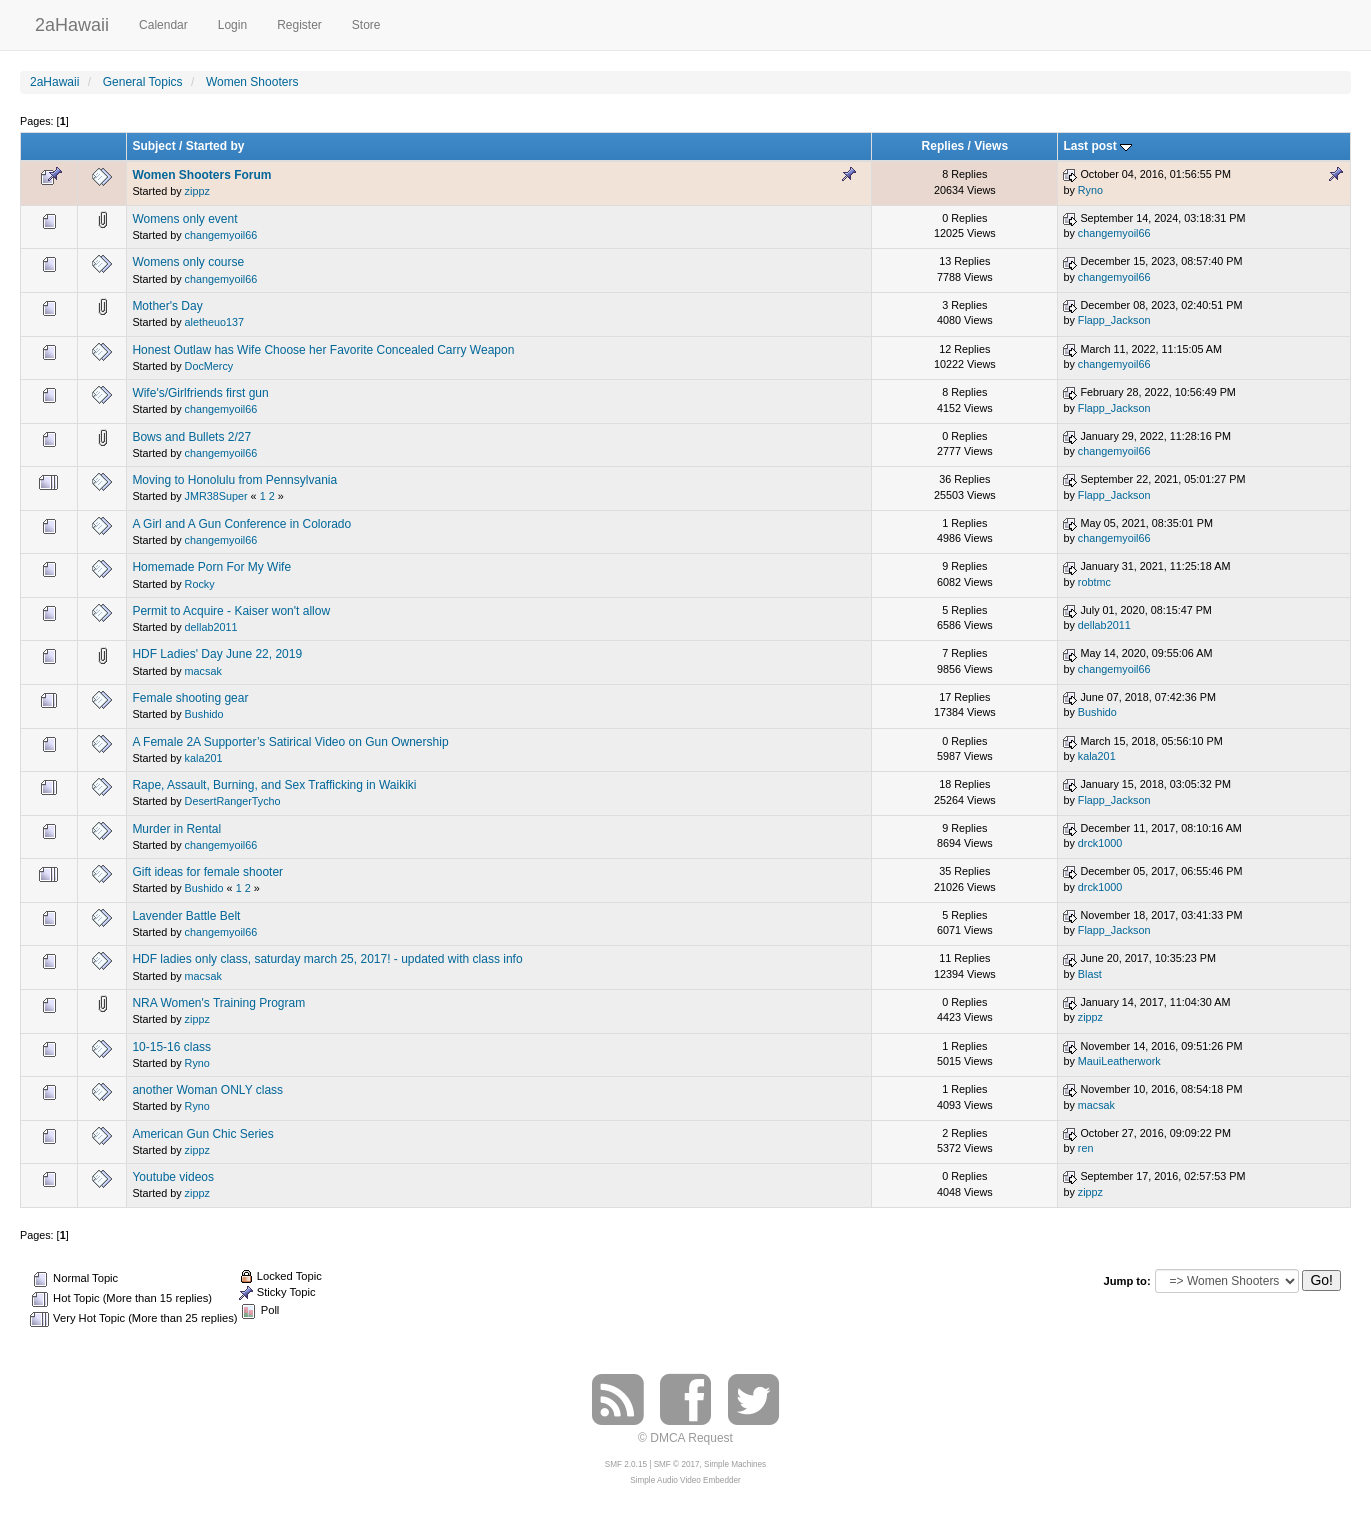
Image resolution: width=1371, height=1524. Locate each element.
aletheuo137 (214, 322)
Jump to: (1126, 1281)
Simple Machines (735, 1464)
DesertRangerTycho (233, 801)
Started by (215, 146)
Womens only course (188, 262)
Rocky (200, 584)
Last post (1097, 146)
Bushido (204, 714)
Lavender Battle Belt (186, 916)
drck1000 (1100, 843)
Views (991, 146)
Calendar (163, 25)
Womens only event (184, 219)
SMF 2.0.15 (626, 1464)
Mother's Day (167, 306)
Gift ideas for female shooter (207, 872)
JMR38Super (216, 496)
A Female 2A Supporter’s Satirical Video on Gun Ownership (290, 742)
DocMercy (209, 366)
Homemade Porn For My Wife (211, 567)
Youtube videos (173, 1177)
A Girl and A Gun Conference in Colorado (241, 524)
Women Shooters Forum (201, 175)
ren (1086, 1148)
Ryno (1090, 190)
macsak (203, 671)
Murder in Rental (176, 829)
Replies (943, 146)
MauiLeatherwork (1119, 1061)
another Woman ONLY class (207, 1090)
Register (299, 25)
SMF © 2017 (677, 1464)
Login (232, 25)
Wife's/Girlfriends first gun (200, 393)
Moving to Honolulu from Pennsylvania (234, 480)
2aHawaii (72, 22)
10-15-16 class (171, 1047)
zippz (197, 191)
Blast (1090, 974)
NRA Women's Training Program (218, 1003)
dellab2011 (211, 627)
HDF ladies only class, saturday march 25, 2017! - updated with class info (327, 959)
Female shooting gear (190, 698)
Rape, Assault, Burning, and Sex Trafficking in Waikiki (274, 785)
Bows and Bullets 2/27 (191, 437)
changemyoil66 (221, 235)
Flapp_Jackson (1114, 320)
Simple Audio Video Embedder (685, 1480)
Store (366, 25)
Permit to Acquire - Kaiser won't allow (231, 611)
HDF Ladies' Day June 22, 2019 (217, 654)
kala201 (204, 758)
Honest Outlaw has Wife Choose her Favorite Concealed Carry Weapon (323, 350)
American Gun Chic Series (202, 1134)
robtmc (1094, 582)
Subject (153, 146)
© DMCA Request (685, 1438)
